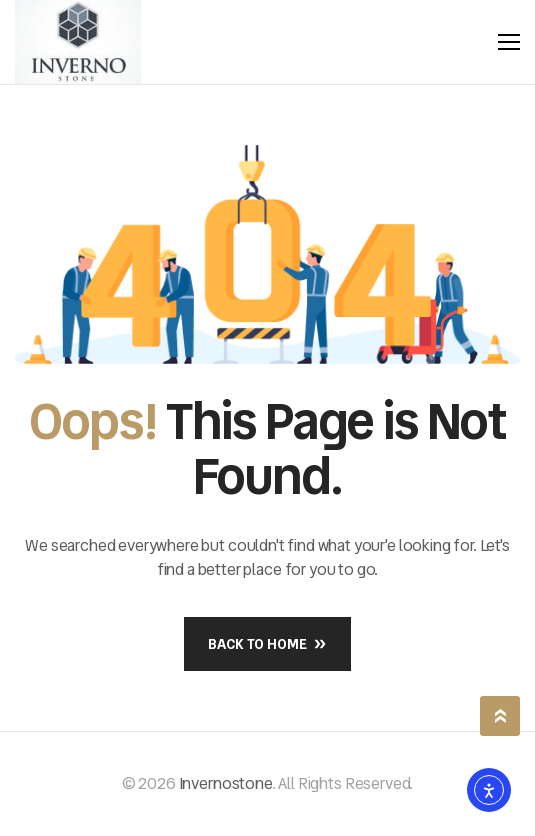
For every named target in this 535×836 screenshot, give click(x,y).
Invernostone (225, 783)
